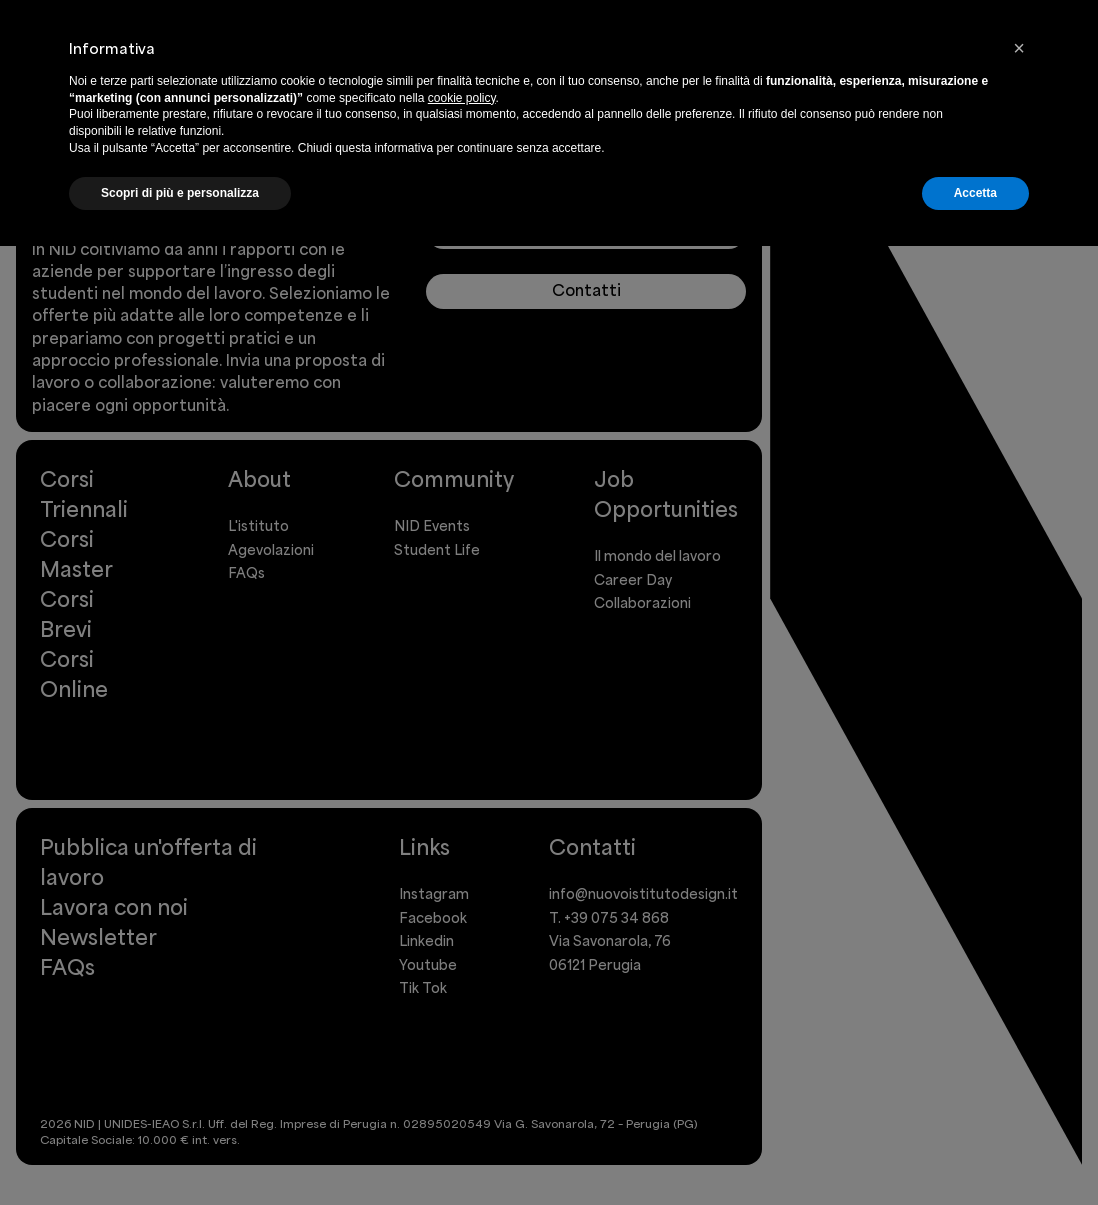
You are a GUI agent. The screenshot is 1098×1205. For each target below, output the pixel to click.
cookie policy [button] (462, 98)
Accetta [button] (975, 193)
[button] (1019, 48)
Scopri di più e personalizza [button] (180, 193)
